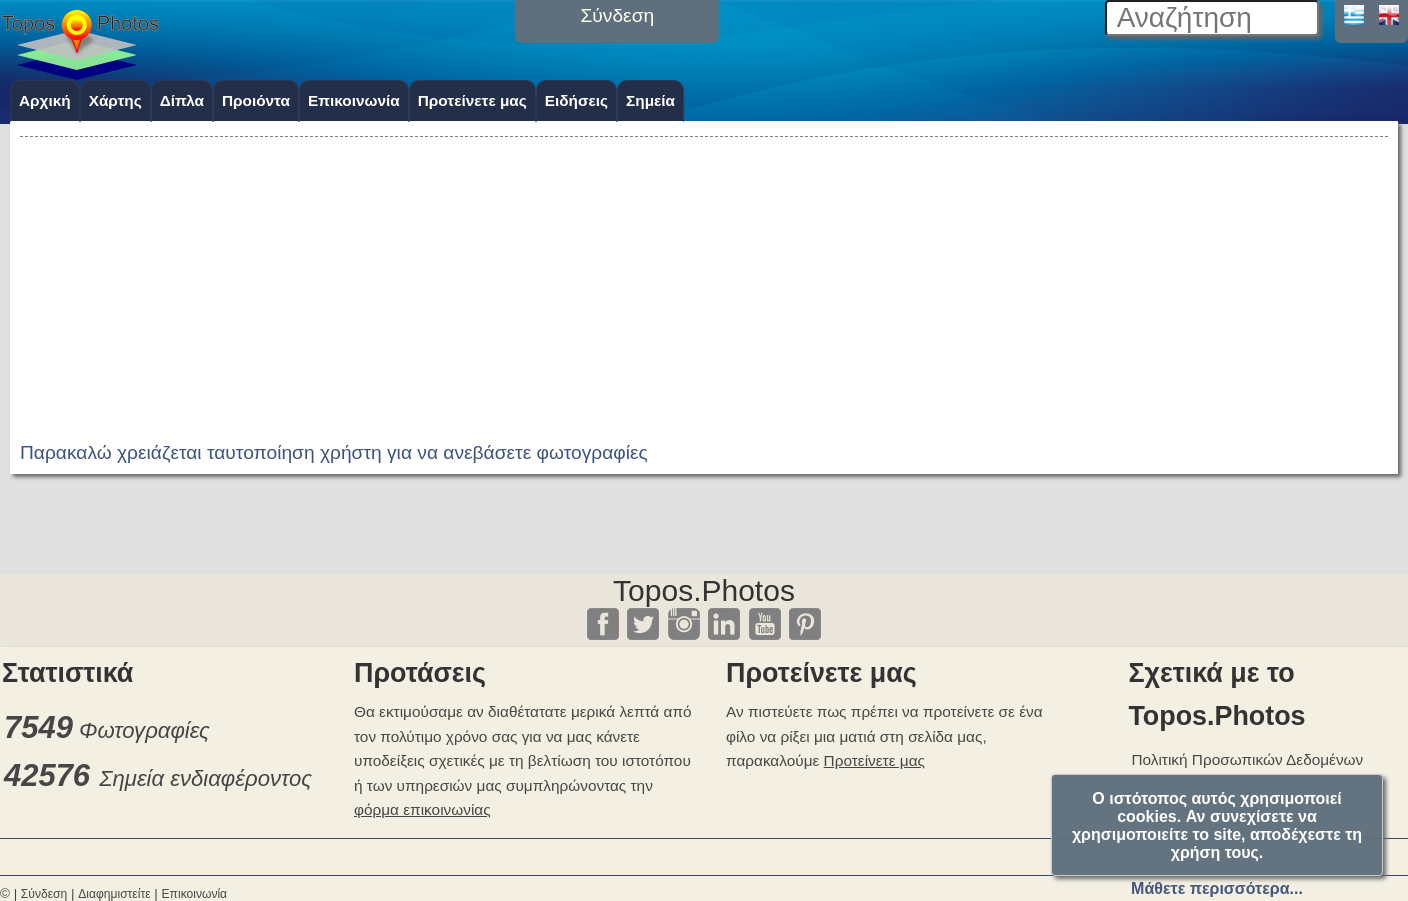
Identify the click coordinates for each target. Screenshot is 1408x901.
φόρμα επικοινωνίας (422, 809)
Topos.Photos (704, 590)
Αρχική (45, 100)
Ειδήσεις (576, 100)
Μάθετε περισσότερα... (1217, 888)
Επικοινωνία (354, 100)
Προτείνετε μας (472, 100)
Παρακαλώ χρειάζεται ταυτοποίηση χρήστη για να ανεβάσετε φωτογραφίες (334, 452)
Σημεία (650, 100)
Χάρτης (115, 100)
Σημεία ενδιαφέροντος (205, 778)
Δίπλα (182, 100)
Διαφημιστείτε (114, 894)
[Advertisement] (704, 282)
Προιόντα (256, 100)
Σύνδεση (44, 894)
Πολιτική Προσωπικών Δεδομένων (1247, 759)
